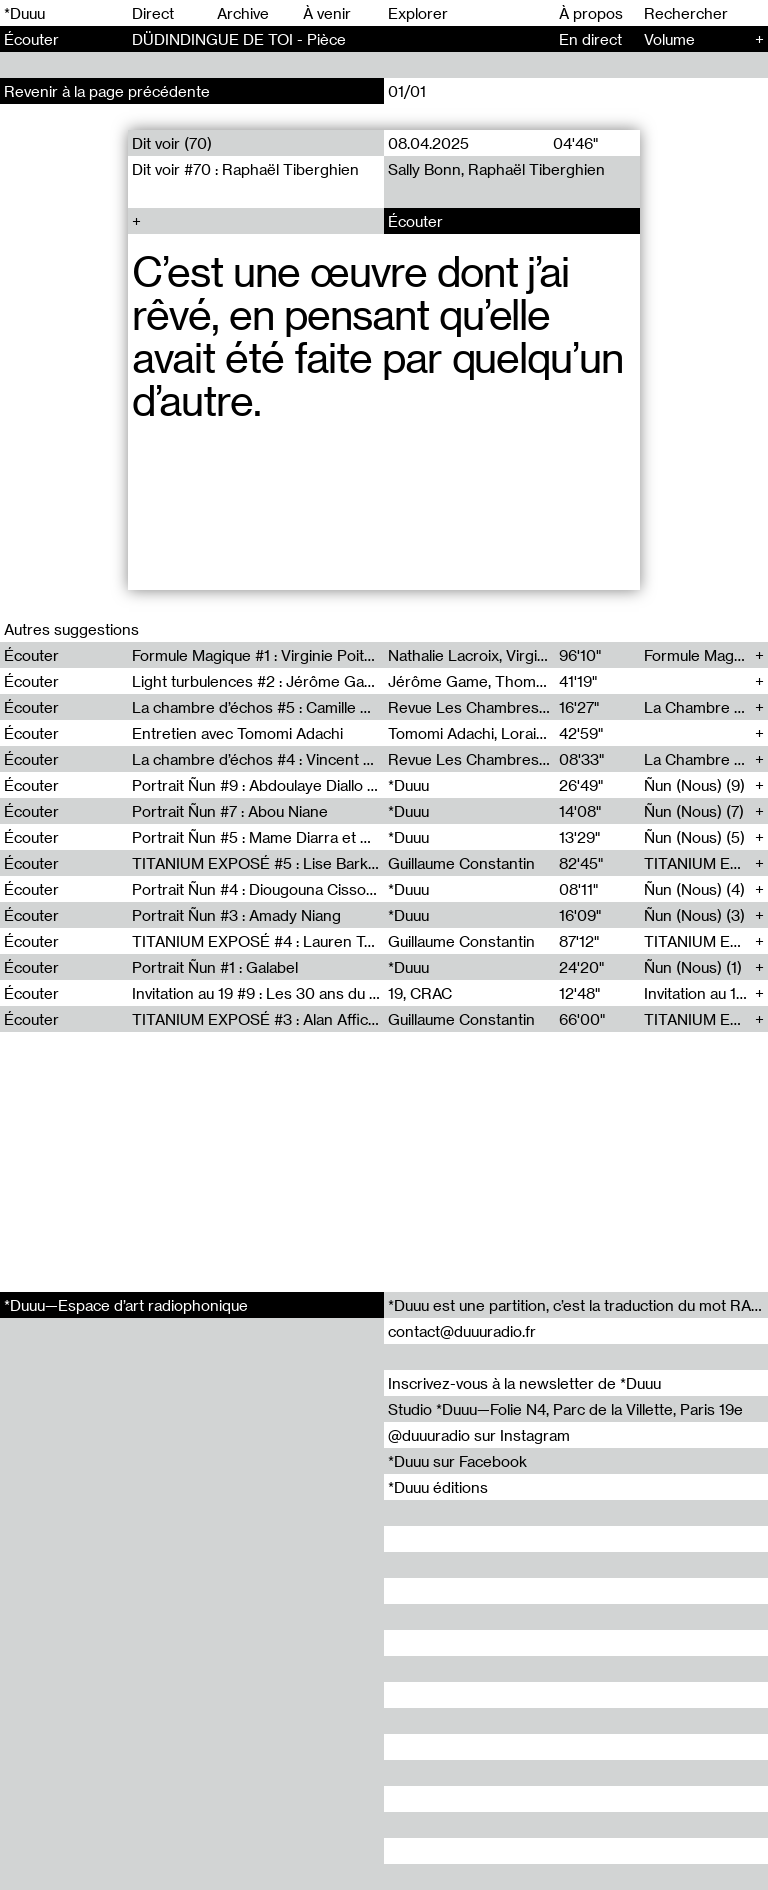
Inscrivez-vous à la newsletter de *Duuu (524, 1383)
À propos (591, 13)
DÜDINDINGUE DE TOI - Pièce (239, 39)
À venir (327, 13)
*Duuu (24, 13)
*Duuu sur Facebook (457, 1461)
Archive (243, 13)
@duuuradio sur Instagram (479, 1435)
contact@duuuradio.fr (462, 1331)
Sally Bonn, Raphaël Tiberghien (496, 169)
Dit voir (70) (172, 143)
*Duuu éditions (438, 1487)
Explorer (418, 13)
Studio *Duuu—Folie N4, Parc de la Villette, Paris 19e (565, 1409)
